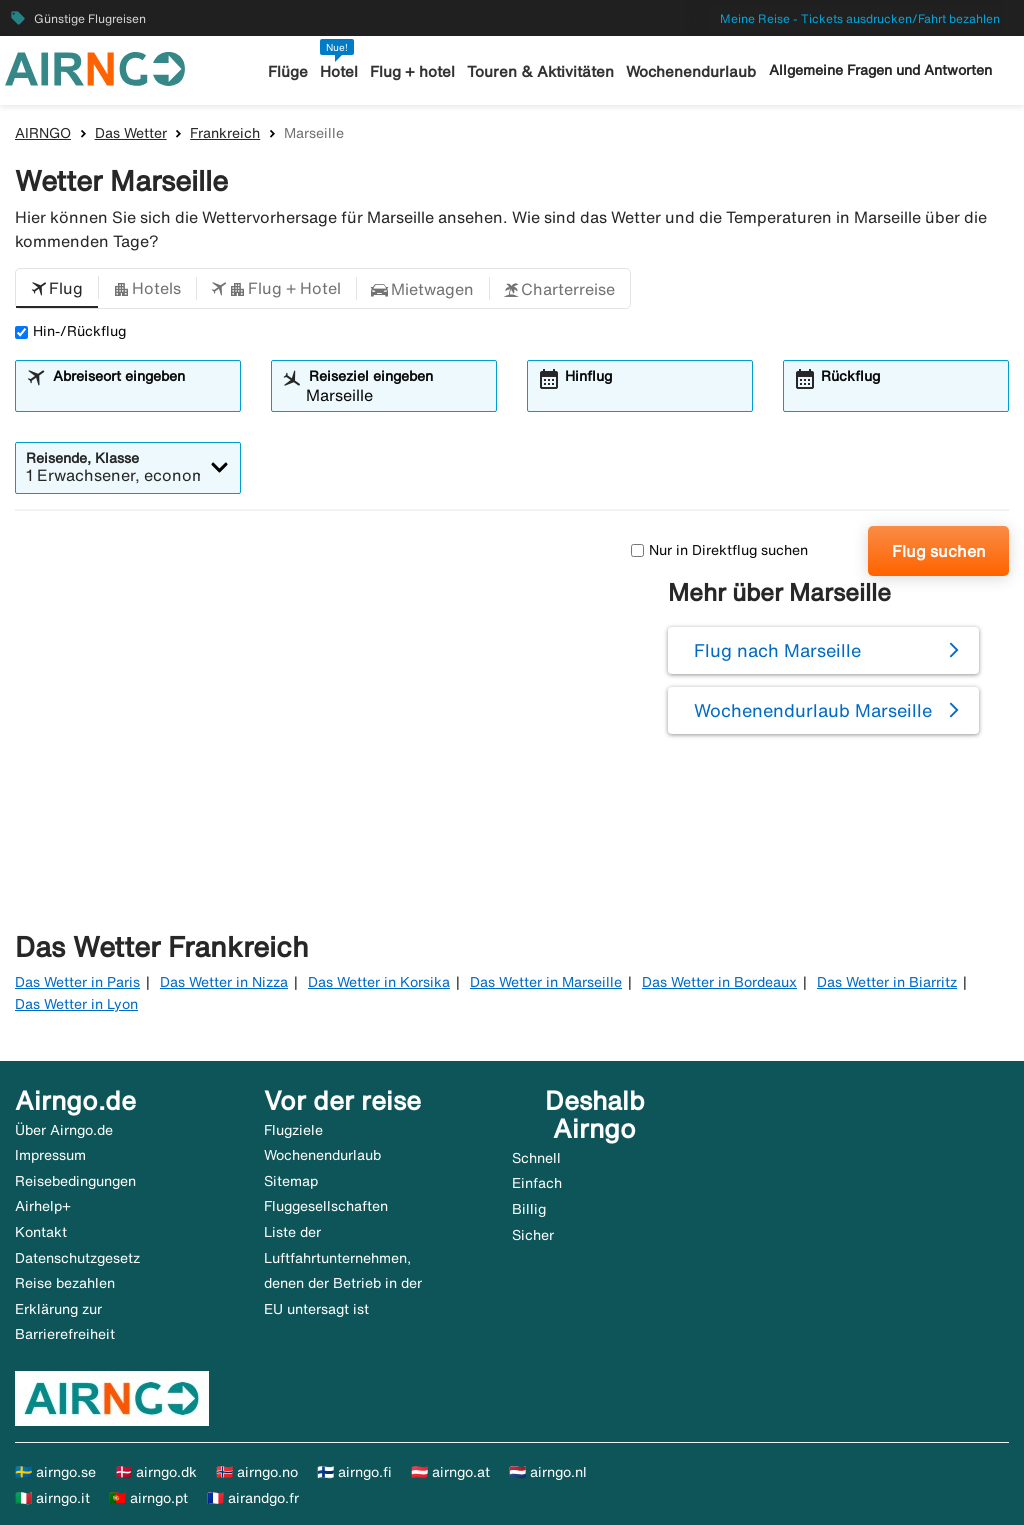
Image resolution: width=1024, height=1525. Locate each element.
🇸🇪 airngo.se (55, 1472)
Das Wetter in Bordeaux (719, 982)
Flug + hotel (412, 71)
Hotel (339, 71)
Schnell (536, 1158)
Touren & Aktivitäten (540, 71)
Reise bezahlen (65, 1283)
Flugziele (293, 1130)
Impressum (50, 1155)
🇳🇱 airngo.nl (548, 1472)
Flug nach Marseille (777, 650)
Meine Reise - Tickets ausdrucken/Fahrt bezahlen (860, 18)
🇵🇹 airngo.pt (148, 1498)
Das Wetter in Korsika (379, 982)
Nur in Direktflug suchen (719, 550)
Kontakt (41, 1232)
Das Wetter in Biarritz (887, 982)
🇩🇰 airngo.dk (156, 1472)
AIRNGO (43, 133)
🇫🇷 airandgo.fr (253, 1498)
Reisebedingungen (75, 1181)
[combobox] (140, 395)
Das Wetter (131, 133)
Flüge (288, 71)
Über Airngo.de (64, 1130)
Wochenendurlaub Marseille (813, 710)
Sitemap (291, 1181)
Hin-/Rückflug (70, 331)
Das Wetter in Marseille (546, 982)
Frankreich (225, 133)
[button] (57, 289)
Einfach (537, 1183)
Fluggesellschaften (326, 1206)
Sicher (533, 1235)
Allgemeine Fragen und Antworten (880, 70)
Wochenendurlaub (691, 71)
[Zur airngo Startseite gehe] (95, 67)
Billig (529, 1209)
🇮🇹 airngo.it (52, 1498)
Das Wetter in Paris (77, 982)
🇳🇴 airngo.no (257, 1472)
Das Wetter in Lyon (76, 1004)
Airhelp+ (43, 1206)
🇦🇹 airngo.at (450, 1472)
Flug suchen (939, 551)
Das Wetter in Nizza (224, 982)
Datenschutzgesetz (77, 1258)
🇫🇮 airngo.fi (354, 1472)
